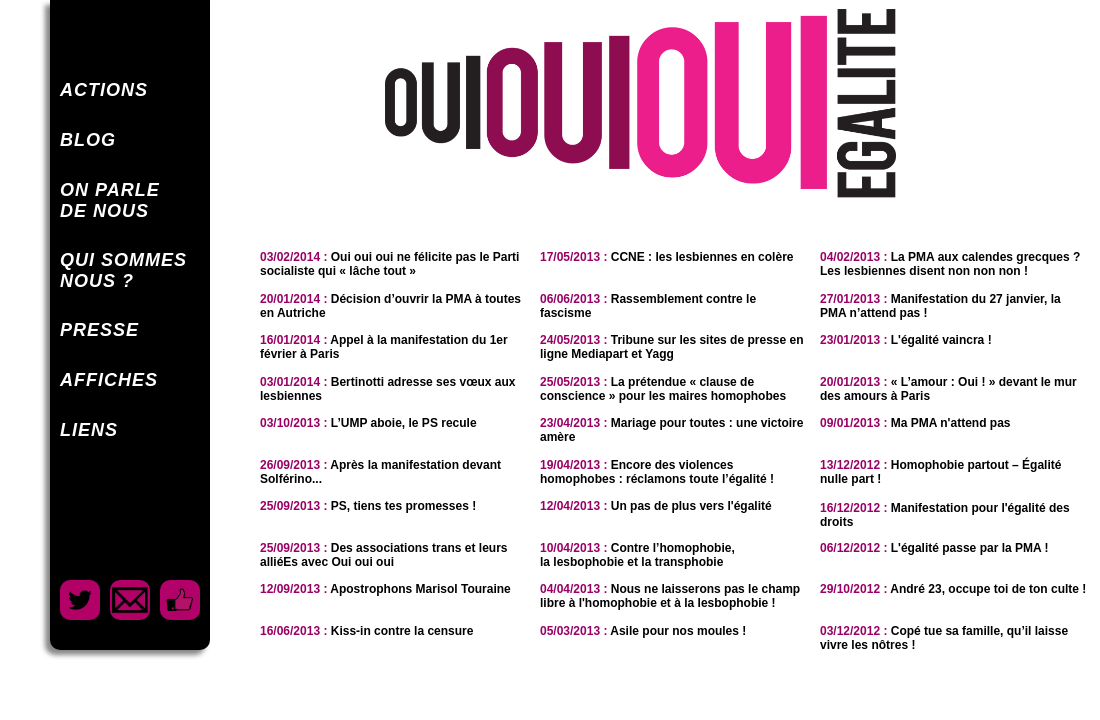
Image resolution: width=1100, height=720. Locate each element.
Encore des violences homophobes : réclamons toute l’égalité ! (657, 472)
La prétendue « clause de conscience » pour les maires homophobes (663, 389)
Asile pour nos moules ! (643, 631)
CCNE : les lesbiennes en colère (666, 257)
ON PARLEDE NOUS (110, 200)
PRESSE (99, 330)
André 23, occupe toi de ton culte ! (953, 589)
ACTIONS (104, 90)
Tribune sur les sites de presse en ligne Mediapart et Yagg (671, 347)
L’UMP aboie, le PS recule (368, 423)
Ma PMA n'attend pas (915, 423)
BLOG (88, 140)
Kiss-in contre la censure (366, 631)
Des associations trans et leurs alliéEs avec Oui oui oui (383, 555)
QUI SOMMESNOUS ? (123, 270)
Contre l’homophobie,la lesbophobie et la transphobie (637, 555)
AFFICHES (109, 380)
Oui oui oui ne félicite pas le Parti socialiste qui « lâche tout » (389, 264)
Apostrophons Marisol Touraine (385, 589)
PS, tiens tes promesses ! (368, 506)
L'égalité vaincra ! (906, 340)
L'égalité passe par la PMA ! (934, 548)
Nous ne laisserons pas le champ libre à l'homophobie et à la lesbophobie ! (670, 596)
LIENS (89, 430)
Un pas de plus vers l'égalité (656, 506)
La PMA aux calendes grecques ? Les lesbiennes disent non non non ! (950, 264)
